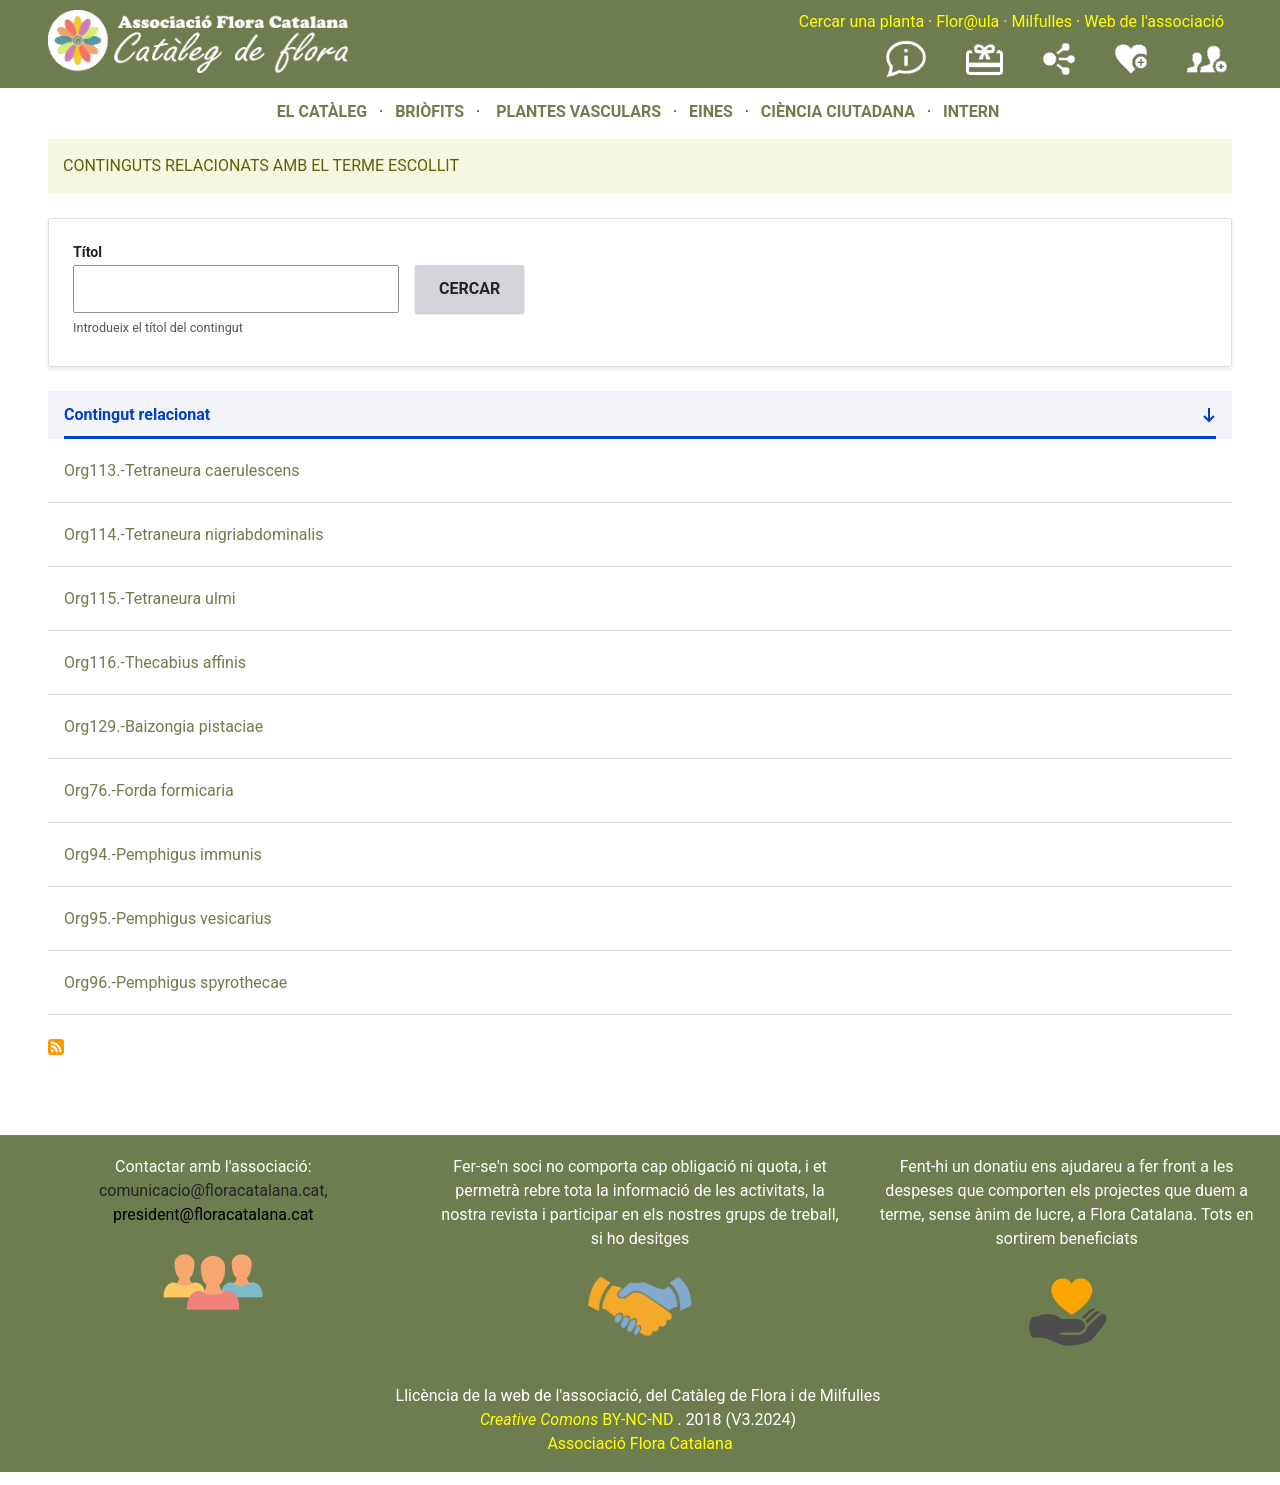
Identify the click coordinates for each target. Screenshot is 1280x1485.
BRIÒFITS (431, 111)
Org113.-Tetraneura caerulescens (182, 470)
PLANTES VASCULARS (578, 111)
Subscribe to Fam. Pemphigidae (56, 1047)
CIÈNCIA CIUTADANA (838, 111)
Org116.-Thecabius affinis (155, 662)
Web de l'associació (1154, 21)
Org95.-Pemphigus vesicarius (168, 918)
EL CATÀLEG (322, 111)
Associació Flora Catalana (639, 1443)
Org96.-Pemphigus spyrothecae (175, 982)
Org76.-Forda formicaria (149, 790)
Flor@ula (967, 21)
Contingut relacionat (640, 419)
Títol (87, 252)
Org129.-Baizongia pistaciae (163, 726)
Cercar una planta (861, 21)
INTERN (971, 111)
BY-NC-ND (577, 1419)
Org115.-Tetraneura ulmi (150, 598)
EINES (711, 111)
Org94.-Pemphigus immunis (163, 854)
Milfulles (1041, 21)
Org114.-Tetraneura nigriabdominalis (193, 534)
